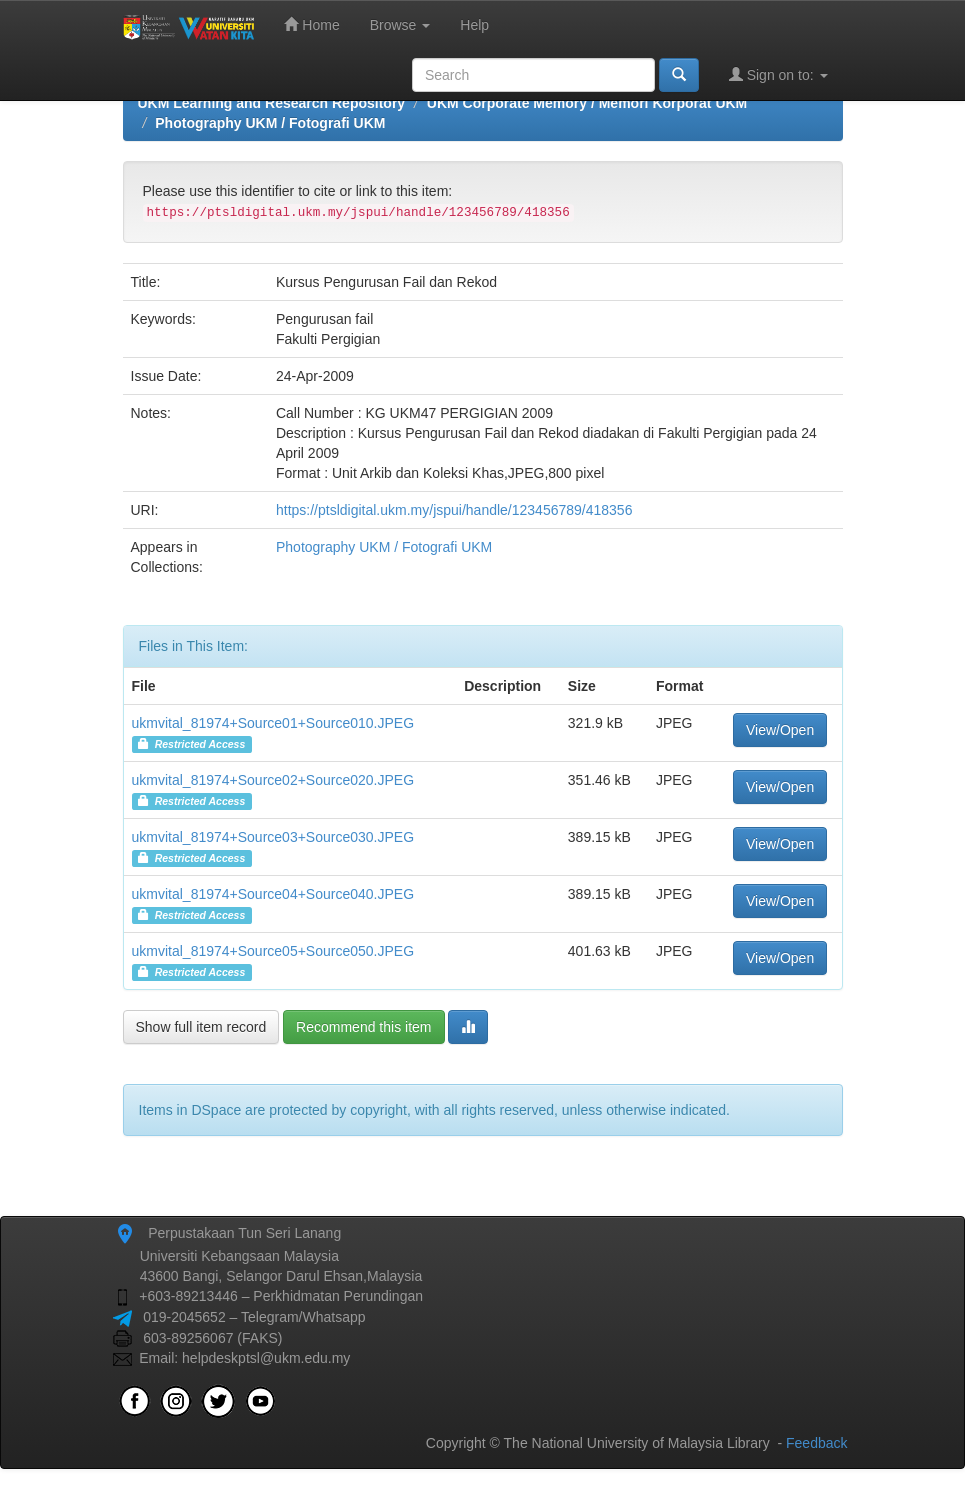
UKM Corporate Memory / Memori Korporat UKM (587, 103)
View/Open (780, 730)
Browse (400, 25)
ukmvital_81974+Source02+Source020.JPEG (273, 780)
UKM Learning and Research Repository (272, 103)
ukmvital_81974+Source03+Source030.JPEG (273, 837)
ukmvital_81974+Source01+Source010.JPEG (273, 723)
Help (474, 25)
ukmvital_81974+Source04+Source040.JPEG (273, 894)
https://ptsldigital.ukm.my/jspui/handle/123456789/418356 (454, 510)
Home (311, 24)
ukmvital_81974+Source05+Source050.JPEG (273, 951)
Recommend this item (363, 1027)
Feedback (816, 1443)
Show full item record (201, 1027)
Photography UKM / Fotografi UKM (270, 123)
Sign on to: (778, 74)
